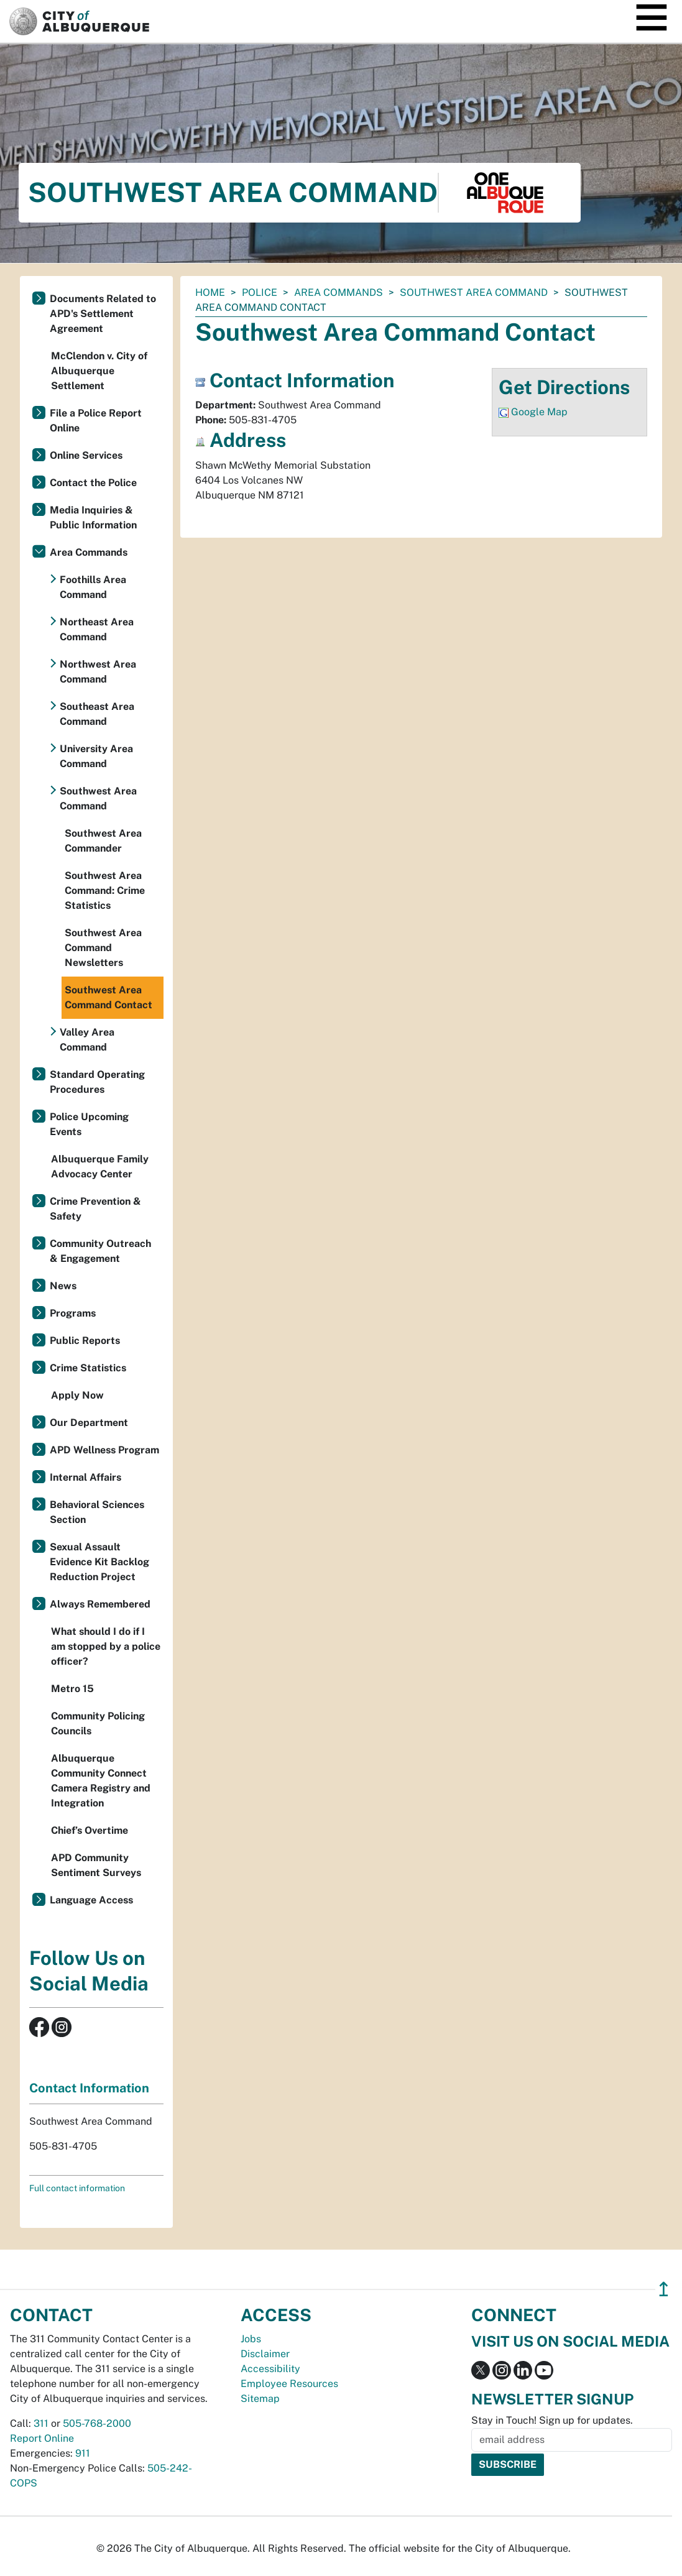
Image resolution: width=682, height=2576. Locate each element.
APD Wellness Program (104, 1450)
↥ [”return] (663, 2289)
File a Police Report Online (96, 420)
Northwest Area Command (98, 671)
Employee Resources (289, 2384)
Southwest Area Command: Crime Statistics (105, 890)
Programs (73, 1313)
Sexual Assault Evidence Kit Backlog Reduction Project (99, 1562)
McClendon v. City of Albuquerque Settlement (99, 371)
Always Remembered (100, 1604)
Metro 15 (72, 1689)
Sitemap (260, 2398)
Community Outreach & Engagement (100, 1251)
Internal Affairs (85, 1477)
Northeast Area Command (97, 629)
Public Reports (85, 1340)
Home (210, 292)
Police (259, 292)
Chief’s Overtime (89, 1830)
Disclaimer (265, 2354)
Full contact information (77, 2188)
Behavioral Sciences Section (97, 1512)
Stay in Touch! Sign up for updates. (552, 2420)
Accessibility (270, 2369)
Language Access (91, 1900)
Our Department (89, 1422)
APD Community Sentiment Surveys (96, 1865)
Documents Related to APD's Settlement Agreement (103, 313)
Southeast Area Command (97, 714)
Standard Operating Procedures (97, 1082)
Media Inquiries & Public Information (93, 517)
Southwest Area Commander (103, 840)
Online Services (86, 455)
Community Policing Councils (98, 1723)
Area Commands (338, 292)
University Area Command (96, 756)
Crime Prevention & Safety (95, 1208)
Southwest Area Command (474, 292)
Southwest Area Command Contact (108, 997)
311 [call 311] (41, 2423)
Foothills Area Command (93, 587)
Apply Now (77, 1395)
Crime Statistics (88, 1368)
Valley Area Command (87, 1039)
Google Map (539, 412)
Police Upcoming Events (89, 1124)
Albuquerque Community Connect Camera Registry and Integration (100, 1780)
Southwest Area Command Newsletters (103, 947)
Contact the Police (93, 483)
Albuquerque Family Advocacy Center (100, 1166)
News (63, 1286)
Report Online (42, 2438)
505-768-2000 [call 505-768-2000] (97, 2423)
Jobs (251, 2339)
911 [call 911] (82, 2453)
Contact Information (89, 2088)
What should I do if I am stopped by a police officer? (105, 1646)
